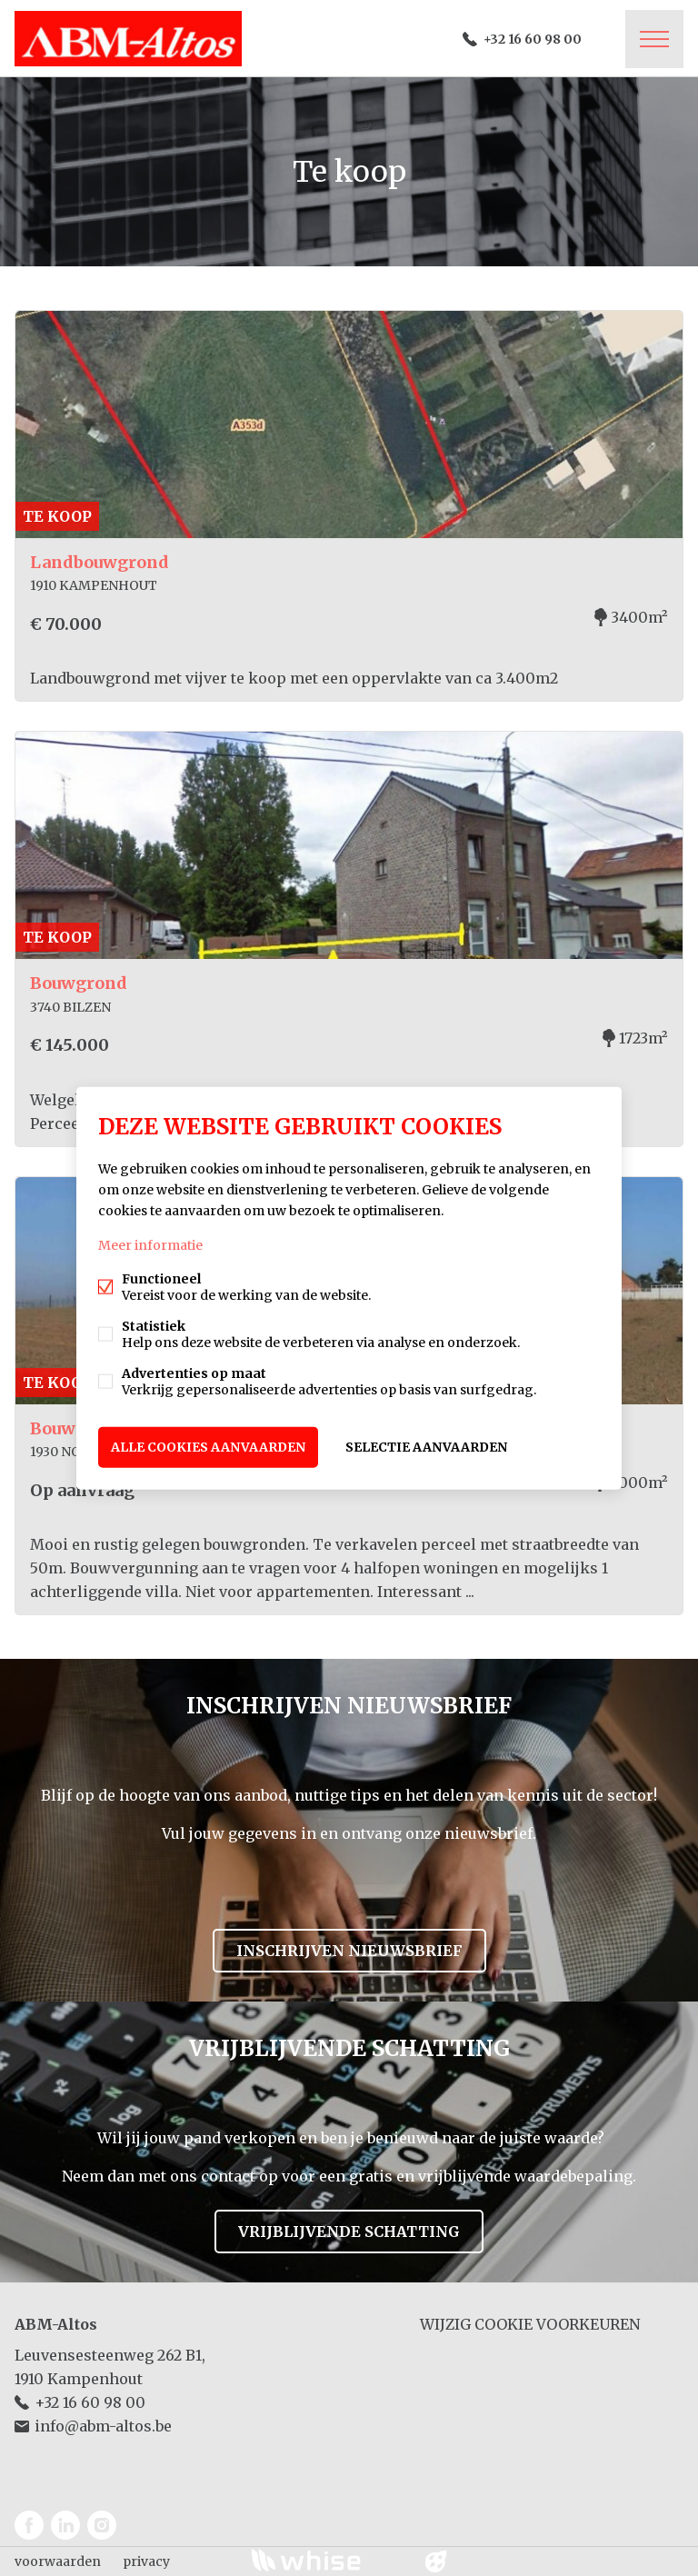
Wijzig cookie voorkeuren (530, 2324)
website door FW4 (436, 2561)
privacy (146, 2561)
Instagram (101, 2525)
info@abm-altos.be (103, 2426)
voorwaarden (58, 2561)
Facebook (29, 2525)
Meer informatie (150, 1245)
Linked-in (65, 2525)
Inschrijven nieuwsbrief (349, 1951)
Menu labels (654, 39)
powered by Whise (328, 2560)
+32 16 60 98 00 (533, 39)
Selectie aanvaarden (426, 1447)
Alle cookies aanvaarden (208, 1447)
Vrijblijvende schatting (349, 2231)
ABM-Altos (56, 2324)
